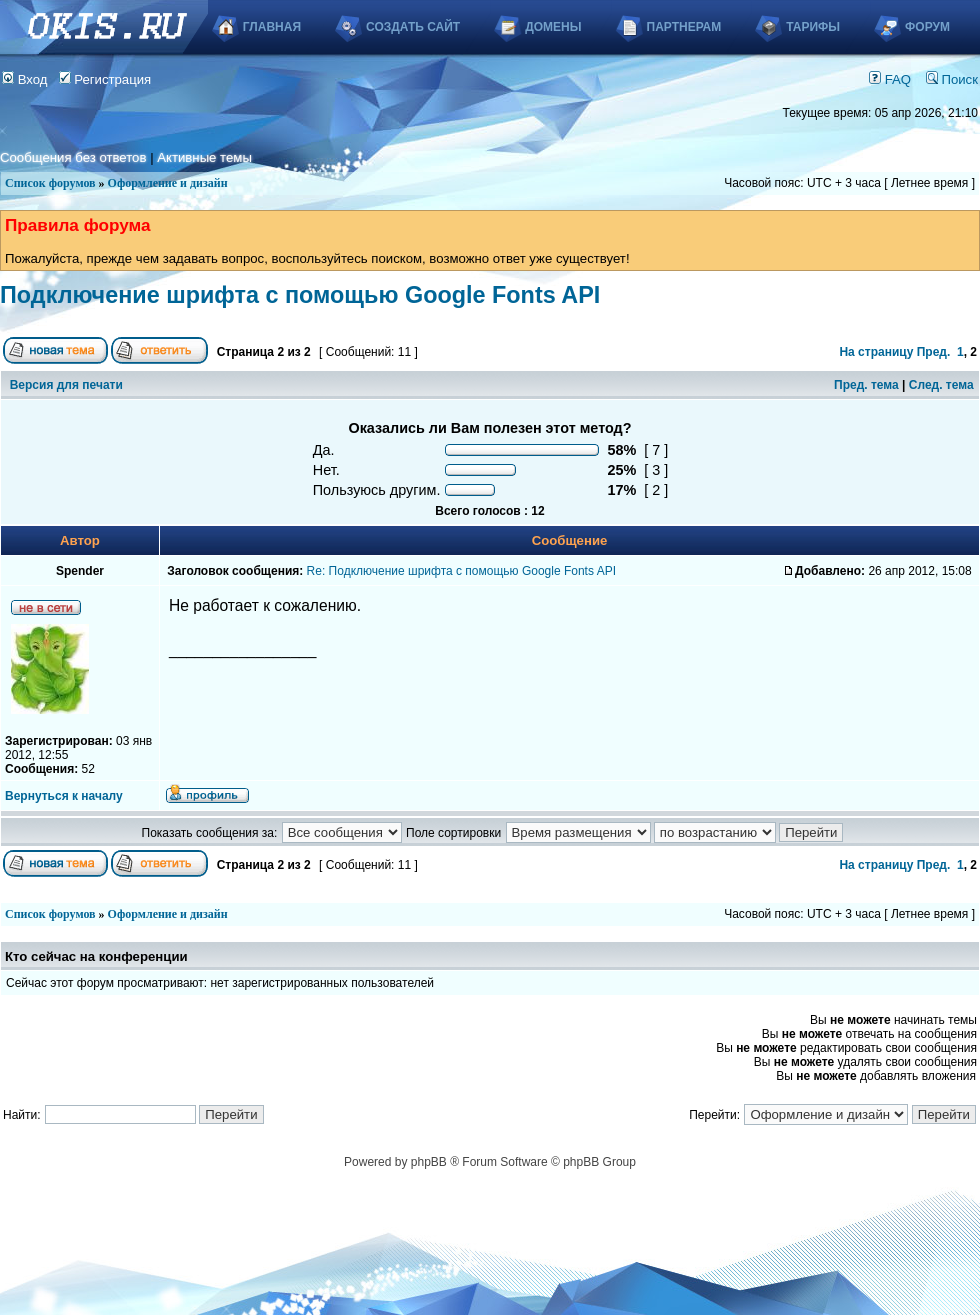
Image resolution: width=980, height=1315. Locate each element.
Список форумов (50, 183)
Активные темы (204, 157)
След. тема (941, 385)
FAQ (890, 79)
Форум (927, 27)
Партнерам (684, 27)
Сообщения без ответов (73, 157)
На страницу (876, 352)
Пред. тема (866, 385)
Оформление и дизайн (168, 183)
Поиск (952, 79)
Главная (272, 27)
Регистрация (105, 79)
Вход (25, 79)
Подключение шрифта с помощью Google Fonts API (300, 295)
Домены (553, 27)
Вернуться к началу (64, 796)
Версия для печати (66, 385)
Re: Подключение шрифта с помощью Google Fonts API (461, 571)
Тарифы (813, 27)
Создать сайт (413, 27)
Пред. (934, 352)
